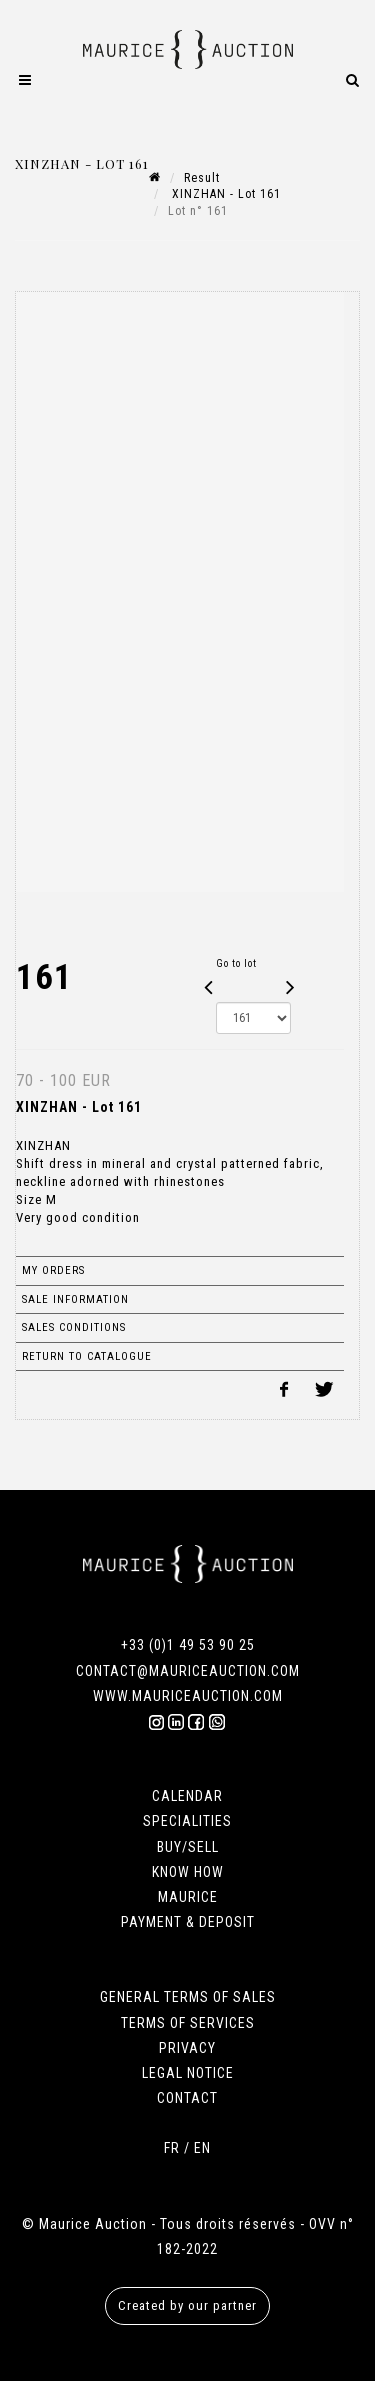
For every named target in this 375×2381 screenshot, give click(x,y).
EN (202, 2148)
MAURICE (188, 1897)
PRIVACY (187, 2048)
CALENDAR (187, 1796)
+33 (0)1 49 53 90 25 (188, 1645)
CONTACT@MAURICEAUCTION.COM (188, 1671)
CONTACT (187, 2098)
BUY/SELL (188, 1847)
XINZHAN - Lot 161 (224, 194)
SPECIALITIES (187, 1821)
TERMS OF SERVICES (188, 2023)
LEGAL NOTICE (188, 2073)
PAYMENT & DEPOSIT (188, 1922)
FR (172, 2148)
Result (202, 178)
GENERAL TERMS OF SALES (188, 1997)
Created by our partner (187, 2305)
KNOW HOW (188, 1872)
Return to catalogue (87, 1356)
